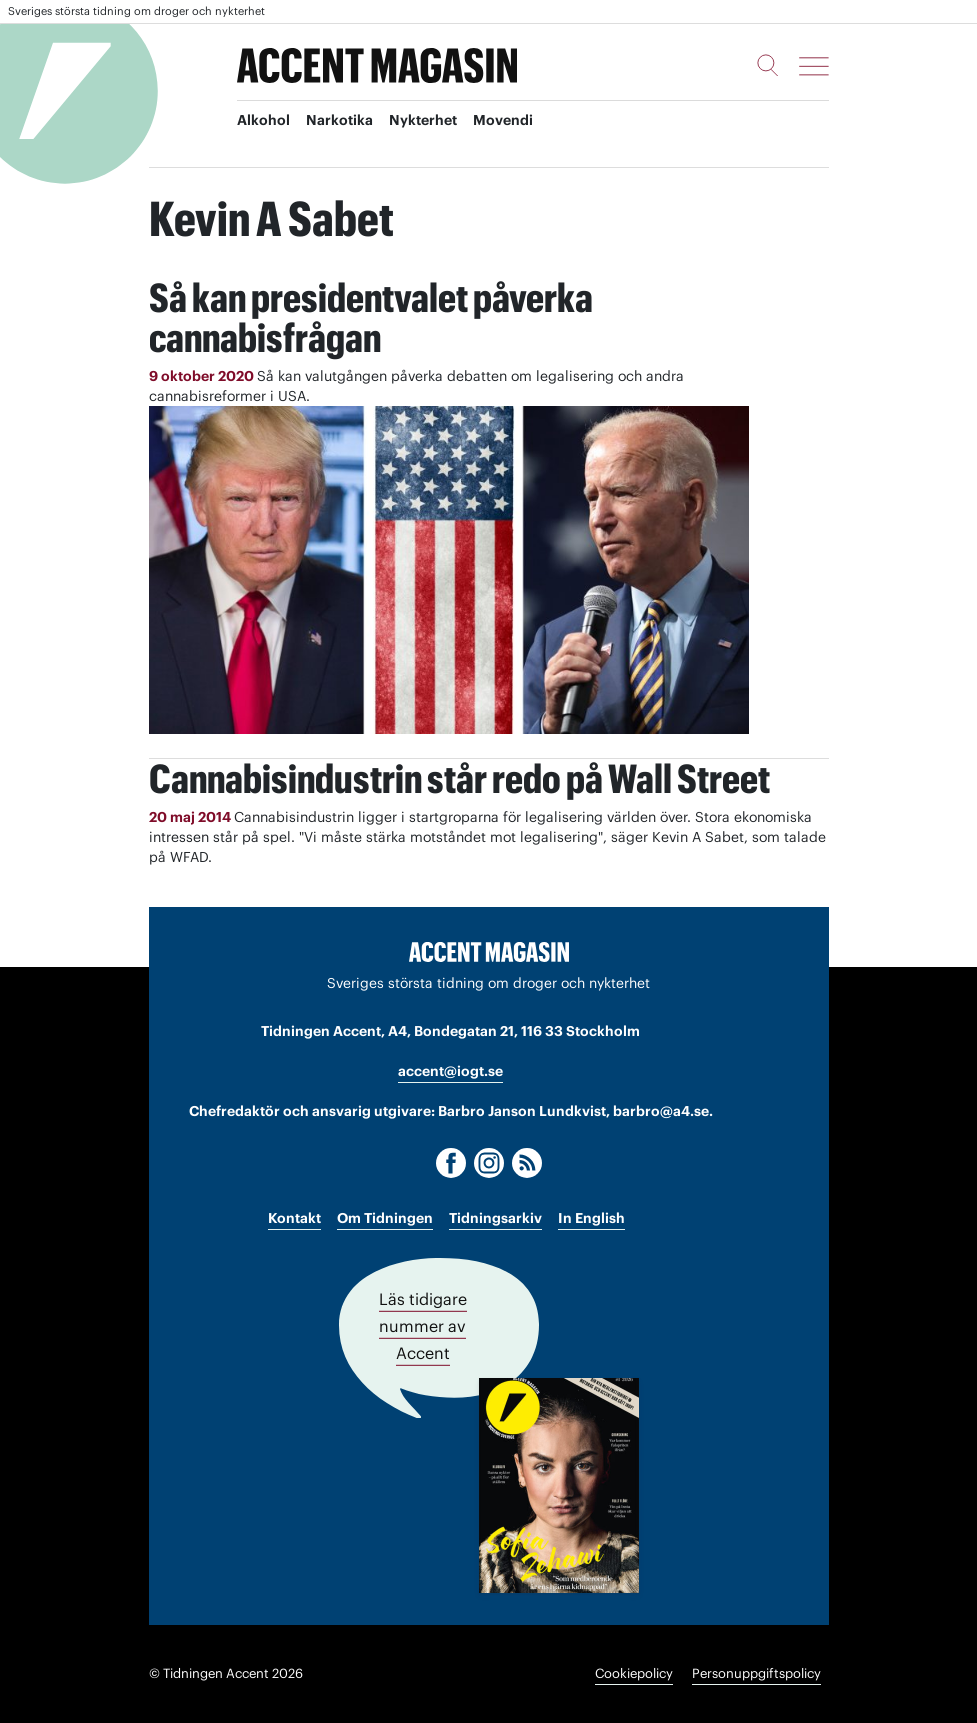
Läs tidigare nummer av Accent (423, 1326)
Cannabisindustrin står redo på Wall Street (461, 778)
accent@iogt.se (450, 1071)
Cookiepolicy (634, 1673)
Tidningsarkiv (495, 1218)
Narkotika (339, 121)
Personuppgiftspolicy (756, 1673)
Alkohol (263, 121)
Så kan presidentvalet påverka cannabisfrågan (372, 317)
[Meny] (814, 66)
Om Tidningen (385, 1218)
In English (591, 1218)
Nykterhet (423, 121)
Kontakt (294, 1218)
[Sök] (768, 65)
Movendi (503, 121)
